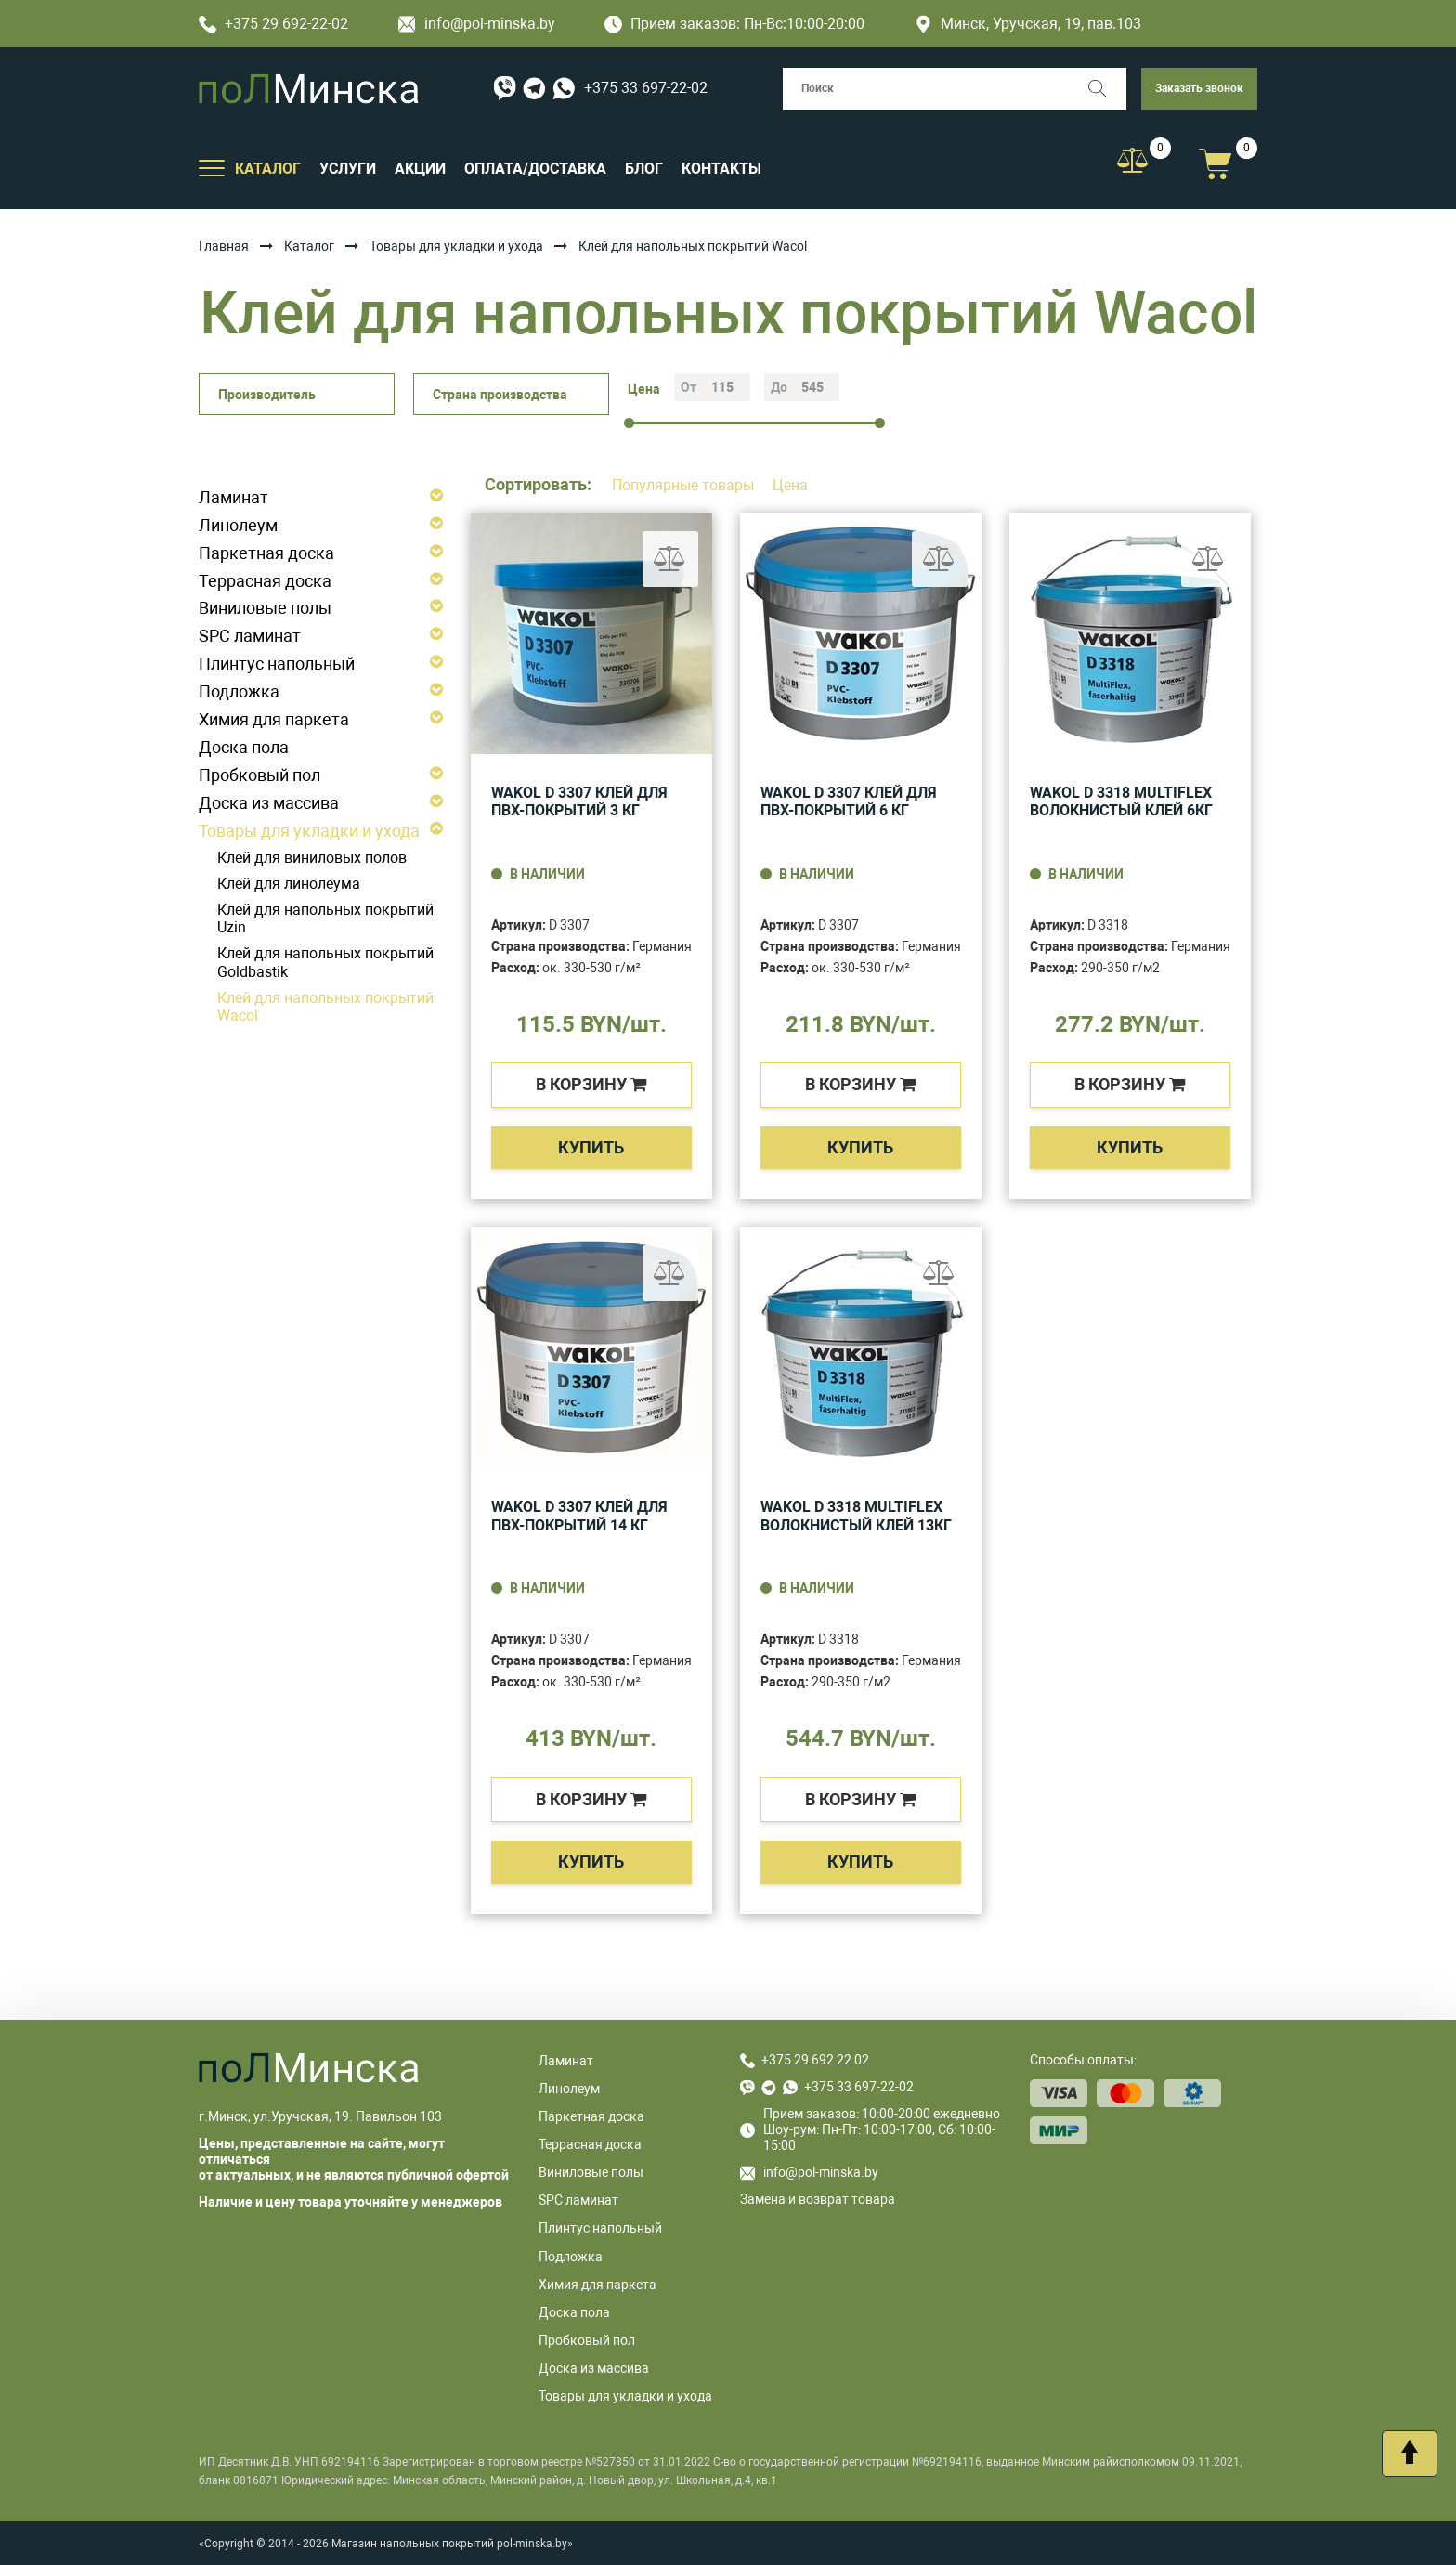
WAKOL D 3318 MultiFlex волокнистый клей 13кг (856, 1516)
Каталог (309, 246)
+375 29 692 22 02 (815, 2059)
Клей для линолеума (288, 883)
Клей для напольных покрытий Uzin (325, 919)
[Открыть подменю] (212, 167)
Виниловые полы (265, 608)
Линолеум (238, 525)
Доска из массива (269, 803)
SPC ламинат (250, 635)
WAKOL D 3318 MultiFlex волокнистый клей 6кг (1121, 802)
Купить (591, 1147)
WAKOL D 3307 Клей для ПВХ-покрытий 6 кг (848, 802)
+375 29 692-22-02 (273, 24)
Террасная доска (265, 581)
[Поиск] (1105, 89)
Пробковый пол (259, 775)
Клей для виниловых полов (312, 857)
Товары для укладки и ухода (456, 246)
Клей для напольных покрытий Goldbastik (325, 962)
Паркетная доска (266, 553)
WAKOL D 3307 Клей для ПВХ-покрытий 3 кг (579, 802)
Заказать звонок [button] (1199, 88)
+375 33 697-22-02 (646, 88)
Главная (224, 246)
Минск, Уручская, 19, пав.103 (1028, 24)
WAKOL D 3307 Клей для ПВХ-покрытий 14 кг (579, 1516)
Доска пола (244, 747)
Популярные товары (685, 485)
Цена (790, 485)
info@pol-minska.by (476, 24)
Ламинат (233, 497)
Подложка (239, 691)
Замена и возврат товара (817, 2199)
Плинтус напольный (277, 663)
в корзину (591, 1084)
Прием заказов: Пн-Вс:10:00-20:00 (734, 24)
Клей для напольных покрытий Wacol (325, 1007)
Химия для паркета (274, 719)
